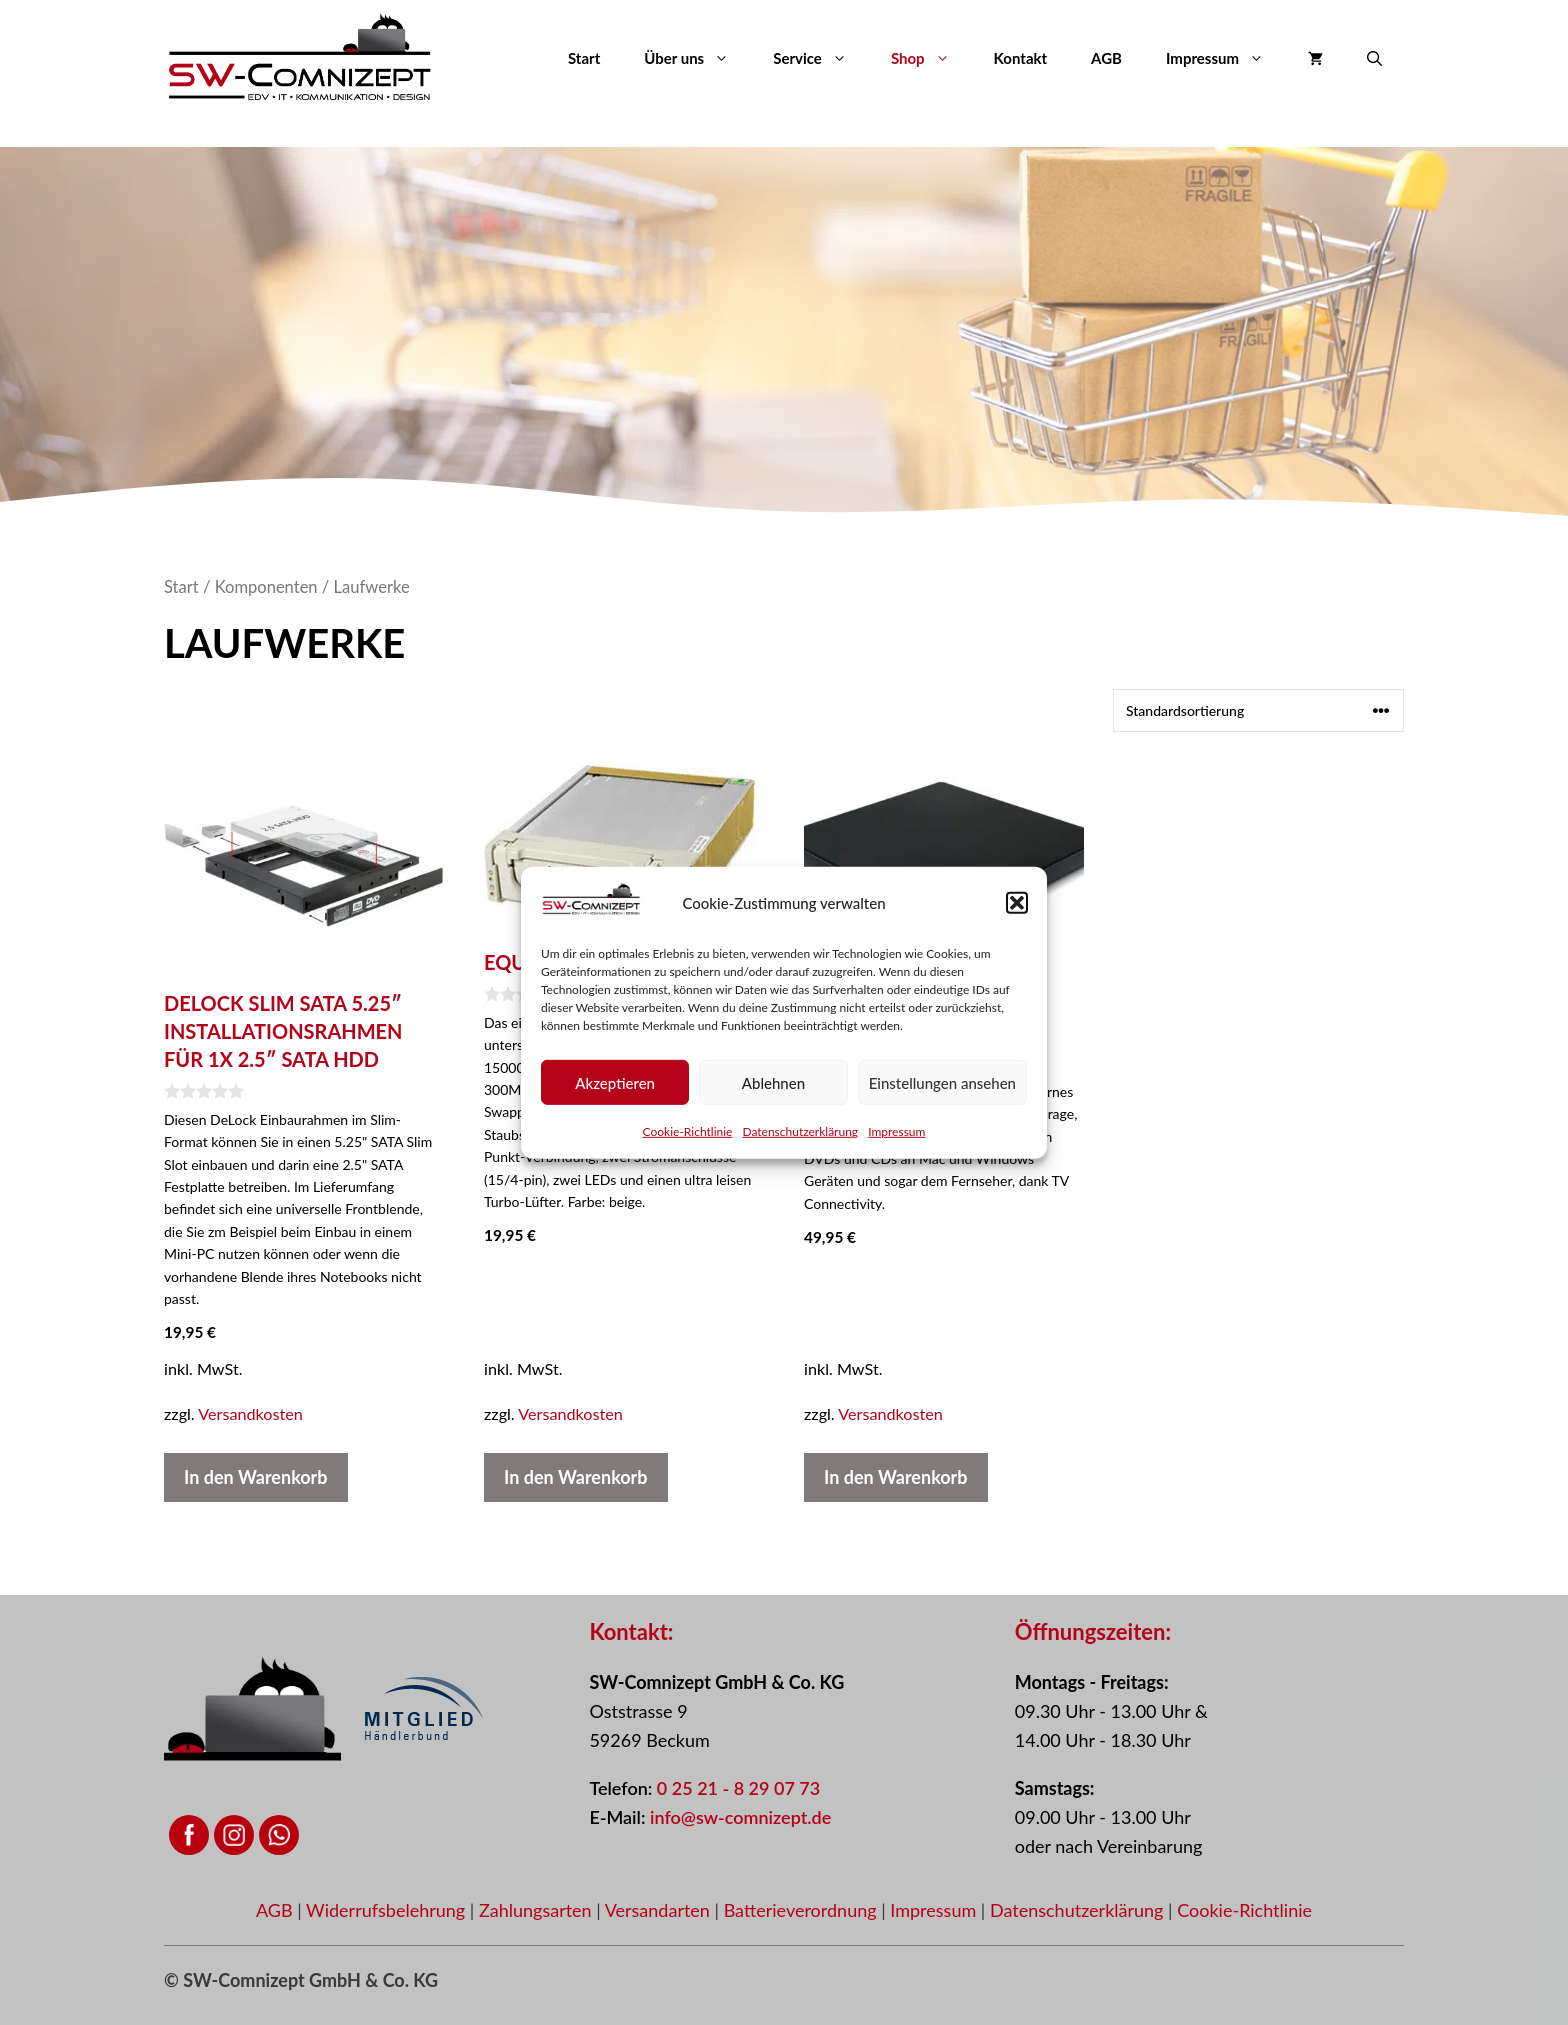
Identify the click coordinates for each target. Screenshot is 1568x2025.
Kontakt (1021, 58)
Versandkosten (250, 1413)
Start (584, 58)
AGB (1106, 58)
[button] (1017, 918)
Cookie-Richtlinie (688, 1146)
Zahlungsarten (537, 1910)
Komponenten (266, 587)
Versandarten (660, 1910)
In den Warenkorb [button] (256, 1477)
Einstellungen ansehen (942, 1098)
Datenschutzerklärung (800, 1146)
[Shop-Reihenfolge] (1258, 710)
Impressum (896, 1146)
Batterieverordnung (803, 1910)
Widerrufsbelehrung (388, 1910)
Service (821, 58)
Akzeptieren (615, 1098)
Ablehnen (773, 1098)
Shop (931, 58)
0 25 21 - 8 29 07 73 (738, 1788)
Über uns (697, 58)
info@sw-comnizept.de (740, 1817)
